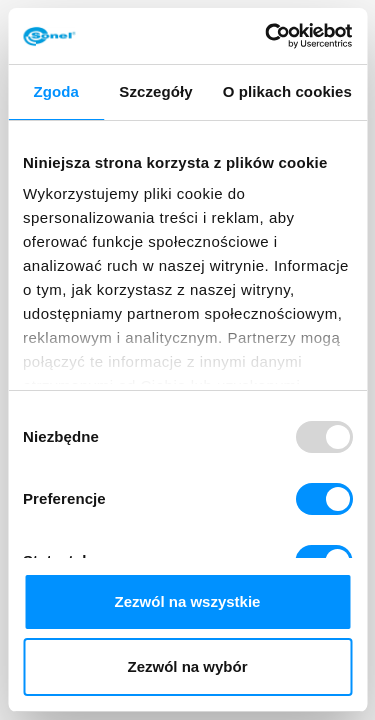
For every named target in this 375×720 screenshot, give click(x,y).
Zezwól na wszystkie (188, 601)
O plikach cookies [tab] (287, 91)
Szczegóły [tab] (155, 91)
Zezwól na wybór (187, 666)
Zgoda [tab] (56, 91)
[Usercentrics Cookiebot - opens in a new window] (267, 36)
